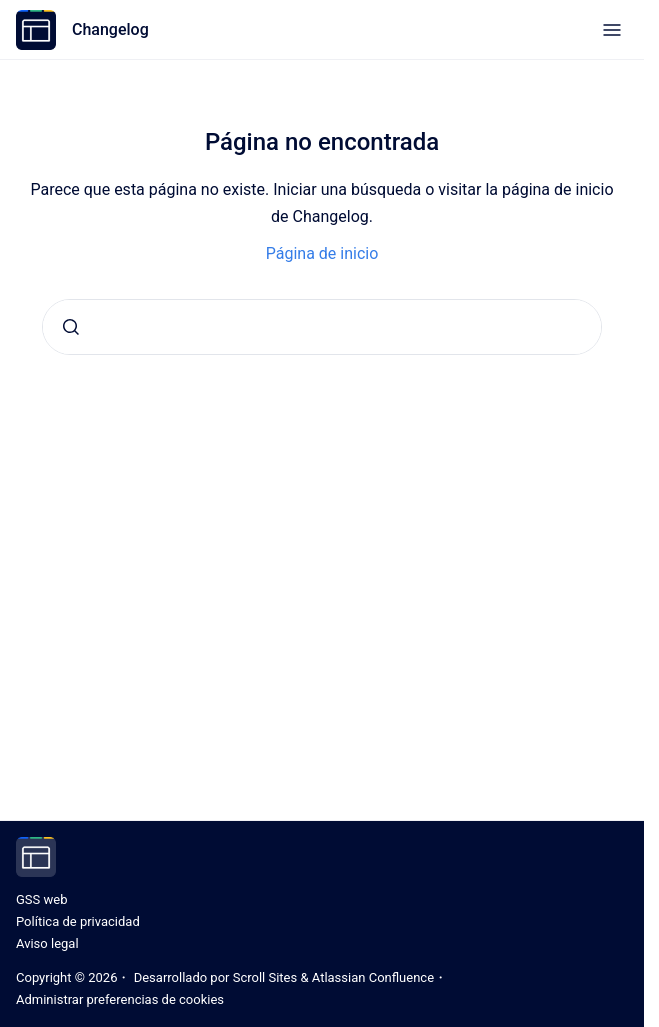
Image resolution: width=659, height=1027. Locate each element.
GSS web (41, 899)
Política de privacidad (78, 921)
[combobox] (322, 327)
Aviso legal (47, 943)
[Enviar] (71, 327)
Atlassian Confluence (373, 977)
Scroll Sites (265, 977)
